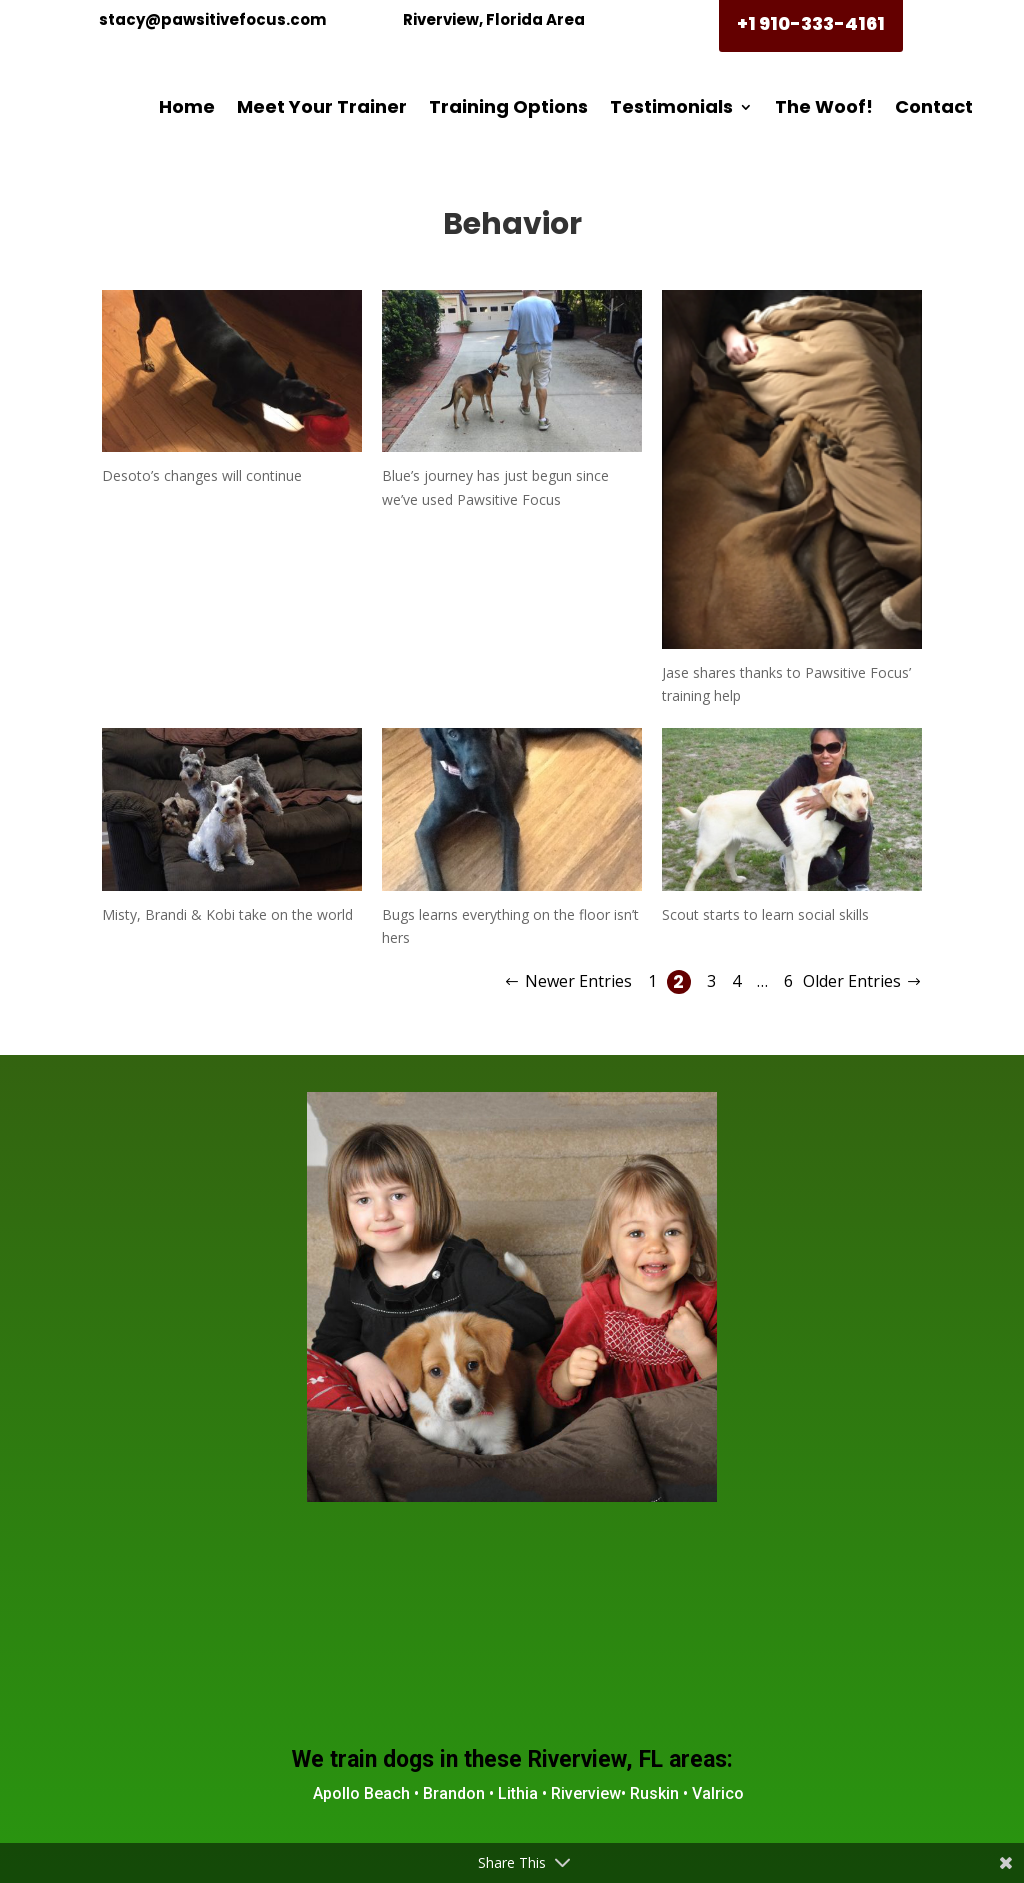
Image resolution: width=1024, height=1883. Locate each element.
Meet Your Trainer (322, 106)
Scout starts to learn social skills (765, 914)
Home (187, 106)
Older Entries (852, 981)
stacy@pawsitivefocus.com (212, 19)
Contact (934, 106)
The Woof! (824, 106)
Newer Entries (578, 981)
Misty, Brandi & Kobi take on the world (227, 914)
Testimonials (671, 106)
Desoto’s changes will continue (202, 475)
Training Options (508, 106)
